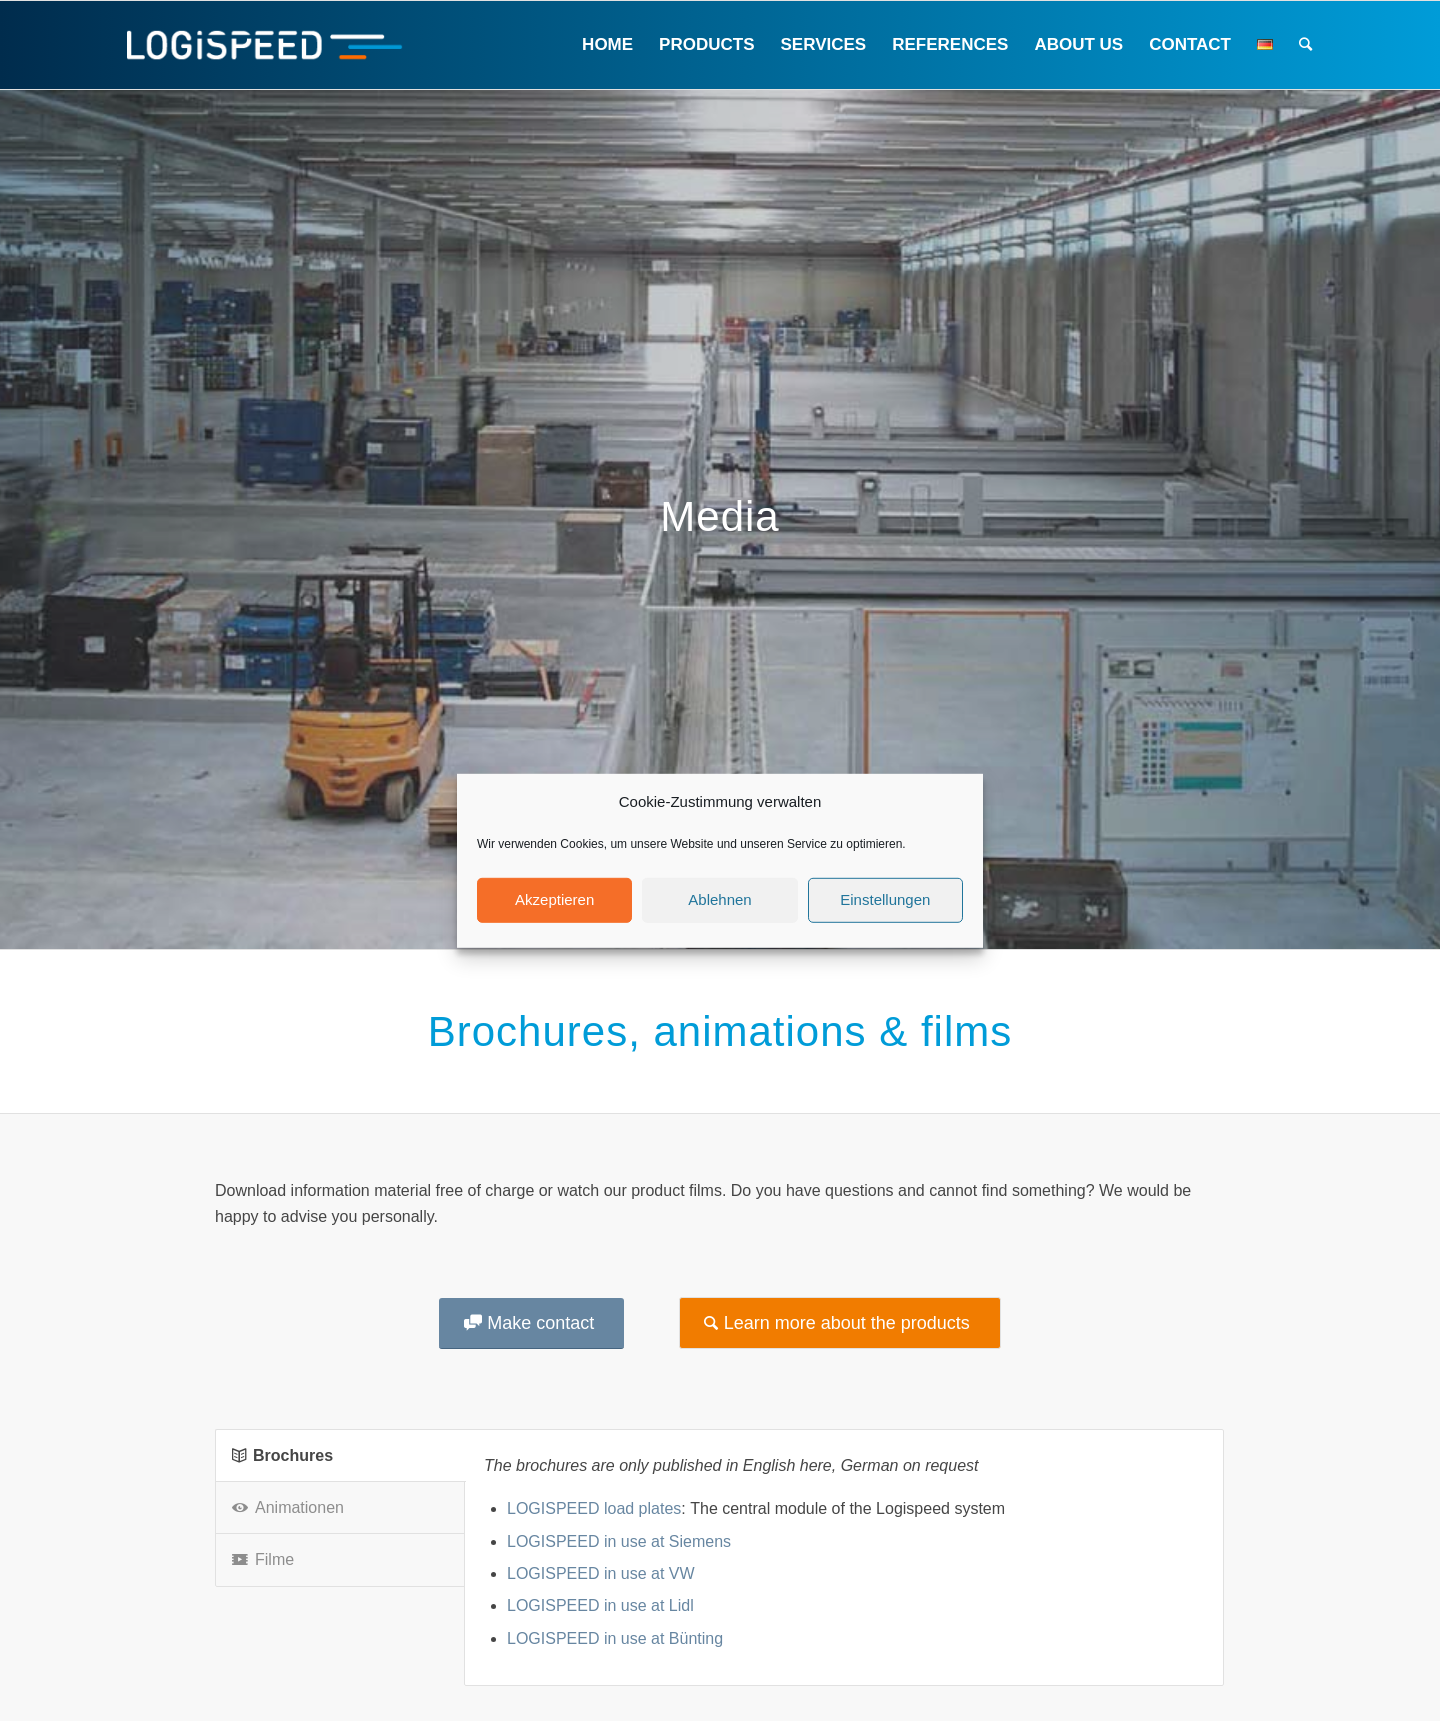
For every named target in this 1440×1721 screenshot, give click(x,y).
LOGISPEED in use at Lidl (600, 1605)
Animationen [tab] (288, 1507)
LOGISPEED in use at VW (601, 1573)
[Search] (1305, 45)
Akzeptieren (554, 899)
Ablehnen (719, 899)
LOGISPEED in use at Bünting (615, 1638)
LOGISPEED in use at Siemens (619, 1541)
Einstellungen (885, 899)
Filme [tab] (263, 1559)
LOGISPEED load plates (594, 1508)
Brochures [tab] (282, 1455)
